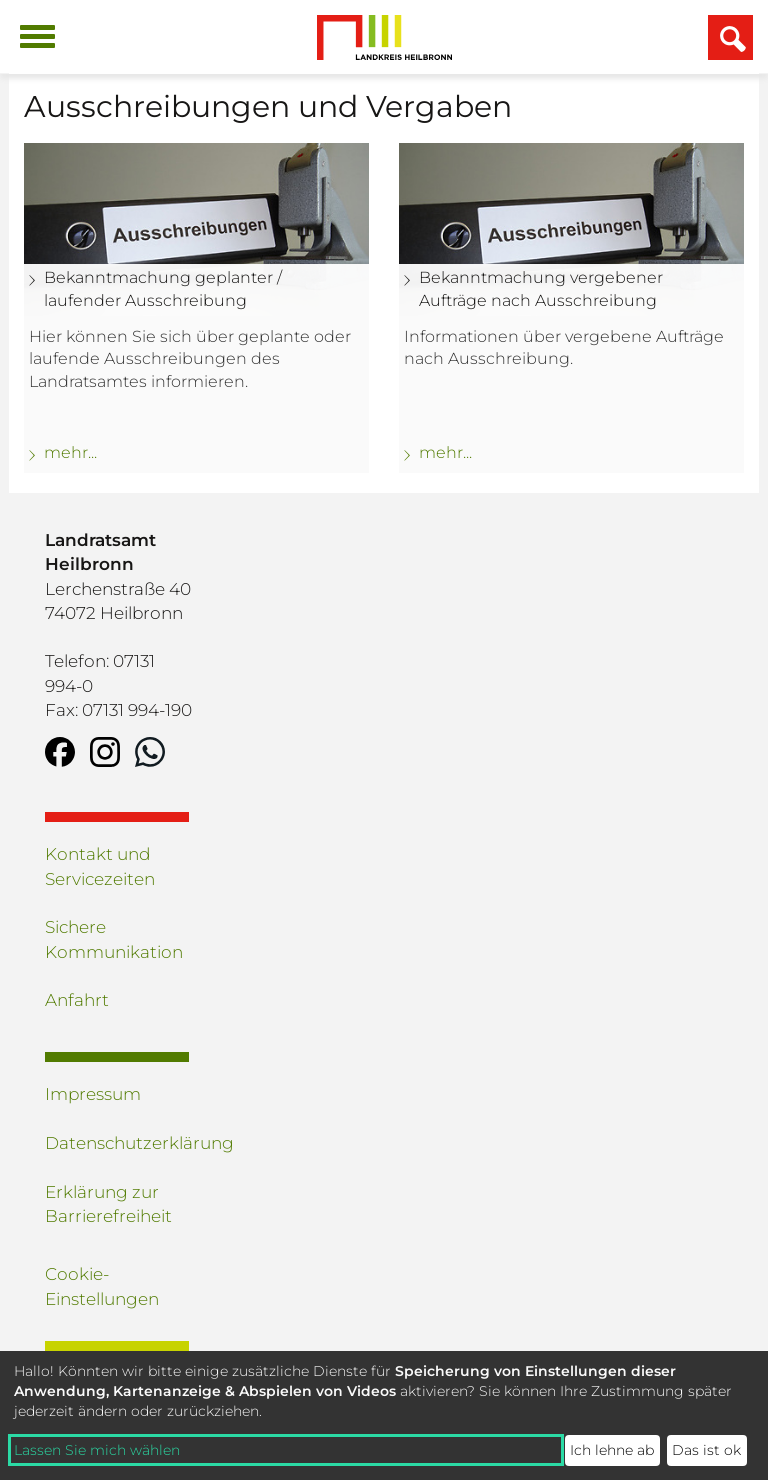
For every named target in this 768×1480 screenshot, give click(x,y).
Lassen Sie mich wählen (97, 1450)
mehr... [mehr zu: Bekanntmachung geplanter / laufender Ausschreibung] (70, 452)
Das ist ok (706, 1450)
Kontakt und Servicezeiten (100, 866)
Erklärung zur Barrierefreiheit (108, 1204)
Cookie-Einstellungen (102, 1286)
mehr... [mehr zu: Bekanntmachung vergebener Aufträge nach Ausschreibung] (445, 452)
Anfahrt (77, 1000)
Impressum (93, 1094)
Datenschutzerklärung (120, 1143)
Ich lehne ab (612, 1450)
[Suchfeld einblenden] (730, 37)
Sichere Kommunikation (114, 939)
